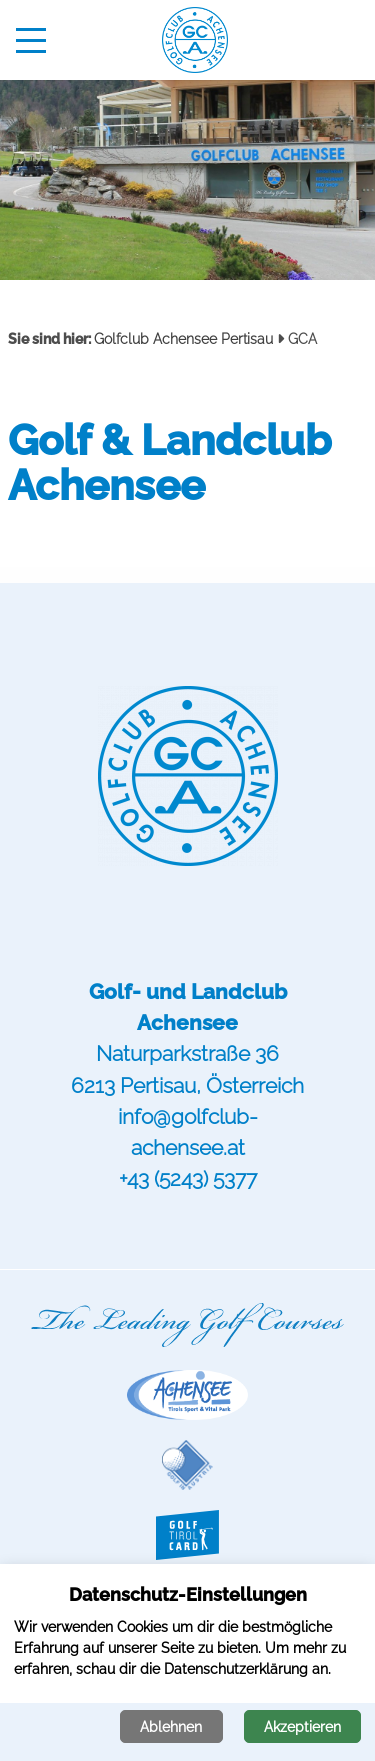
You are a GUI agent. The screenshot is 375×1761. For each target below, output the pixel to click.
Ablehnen (171, 1727)
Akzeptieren (302, 1727)
